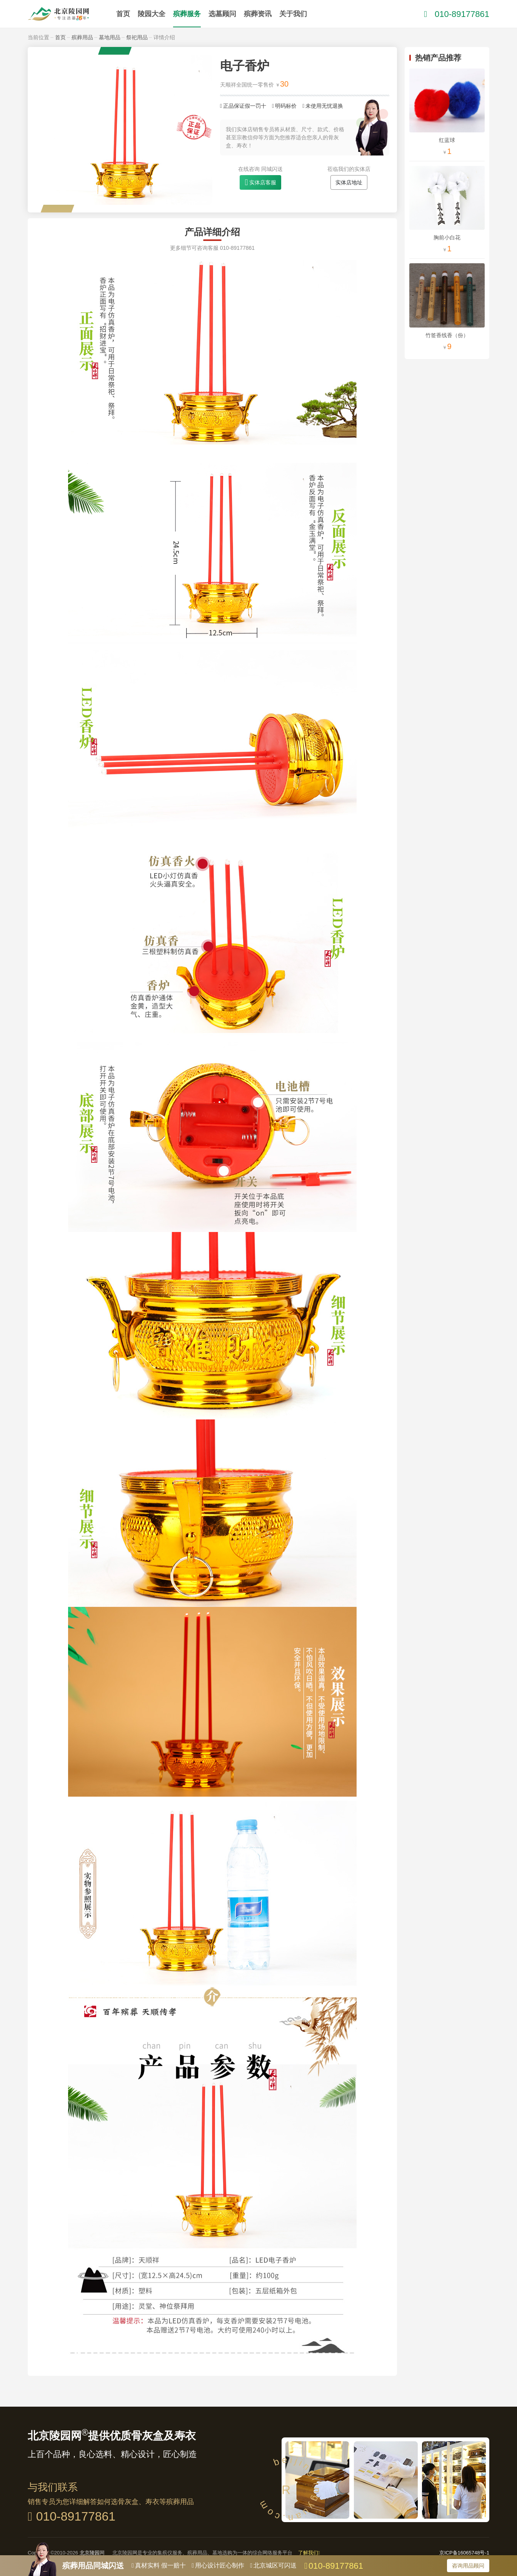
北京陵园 (90, 2553)
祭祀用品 (137, 37)
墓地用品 (109, 37)
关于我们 (293, 14)
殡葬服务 (187, 14)
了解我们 (309, 2553)
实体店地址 (348, 182)
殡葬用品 (82, 37)
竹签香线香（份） (447, 335)
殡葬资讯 (258, 14)
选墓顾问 (222, 14)
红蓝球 (447, 140)
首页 (123, 14)
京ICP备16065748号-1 (464, 2553)
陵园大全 (151, 14)
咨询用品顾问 (468, 2566)
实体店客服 (262, 182)
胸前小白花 (447, 237)
